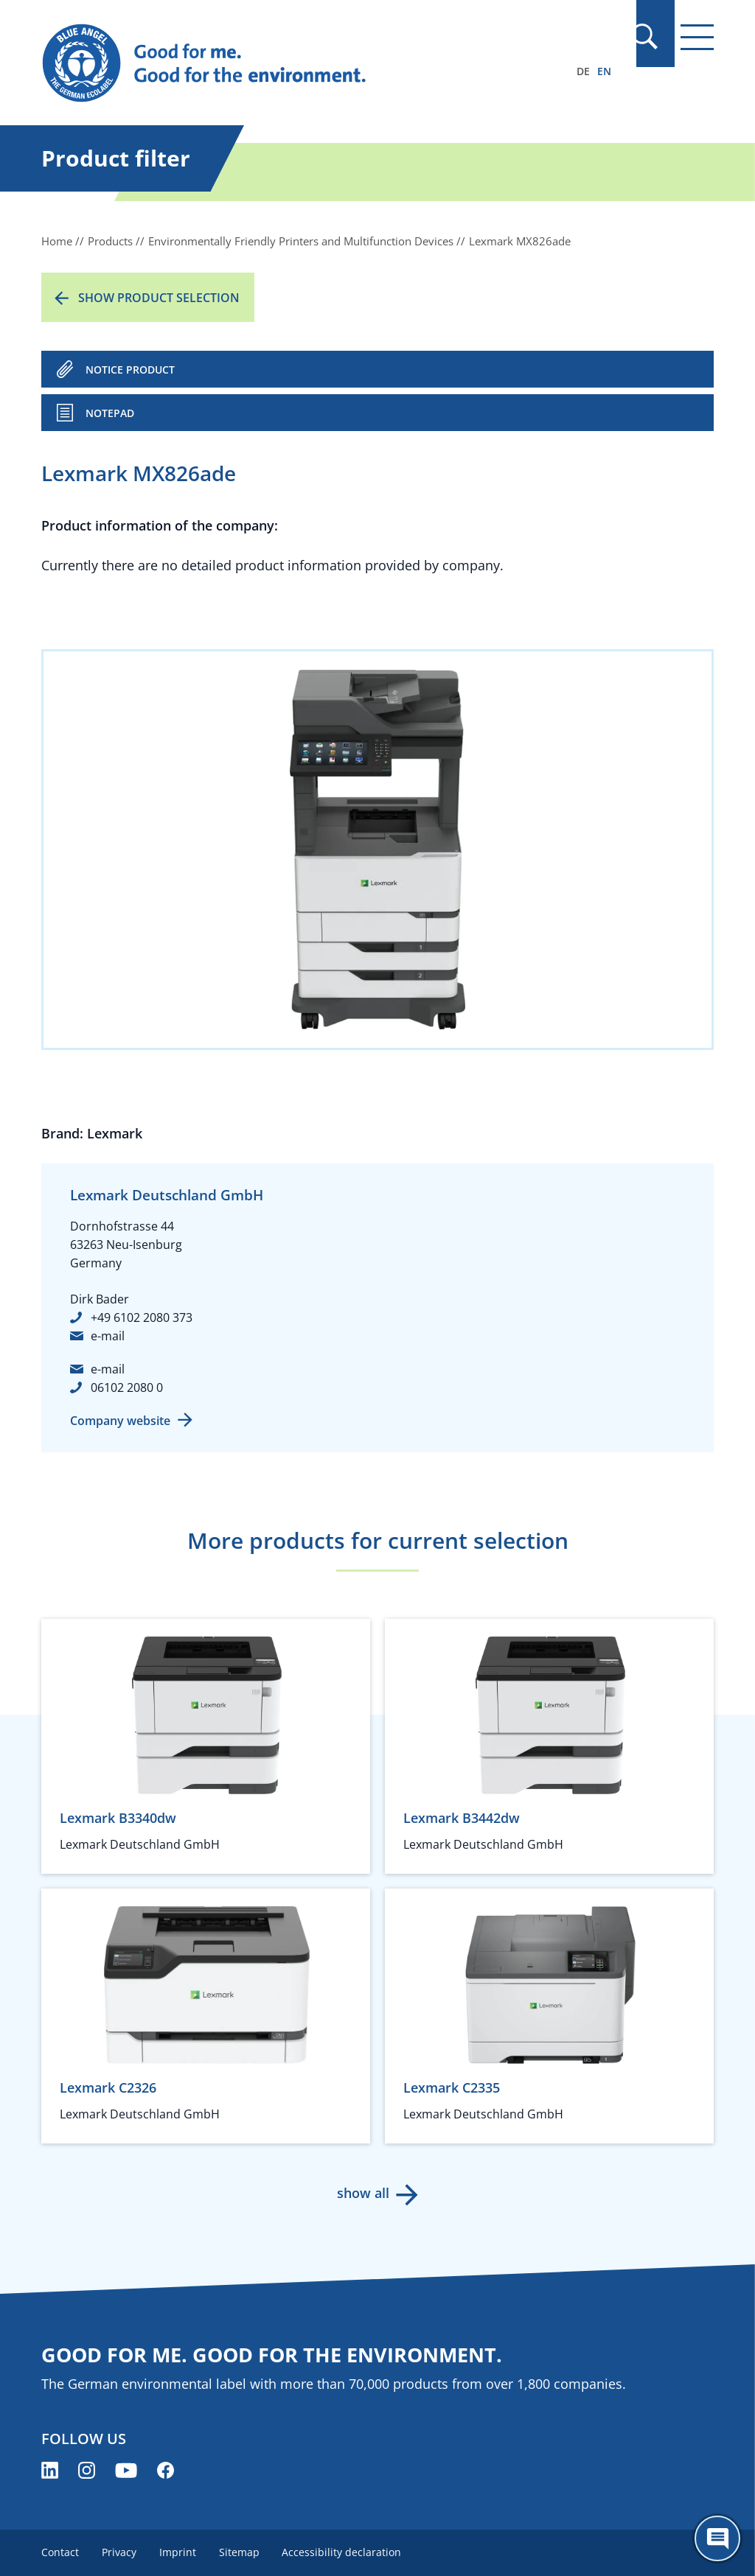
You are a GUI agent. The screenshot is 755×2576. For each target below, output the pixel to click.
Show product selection (159, 298)
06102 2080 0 (127, 1387)
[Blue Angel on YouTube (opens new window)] (126, 2470)
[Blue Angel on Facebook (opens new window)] (165, 2470)
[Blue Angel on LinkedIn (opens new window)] (49, 2470)
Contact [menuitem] (60, 2552)
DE (583, 71)
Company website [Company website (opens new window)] (120, 1421)
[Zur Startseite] (276, 63)
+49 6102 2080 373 (141, 1317)
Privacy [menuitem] (119, 2552)
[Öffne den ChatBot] (717, 2538)
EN (604, 71)
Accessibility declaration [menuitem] (345, 2552)
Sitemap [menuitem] (241, 2552)
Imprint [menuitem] (179, 2552)
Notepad (110, 413)
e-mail (108, 1336)
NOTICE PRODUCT (130, 370)
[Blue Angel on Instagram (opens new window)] (86, 2470)
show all (363, 2193)
